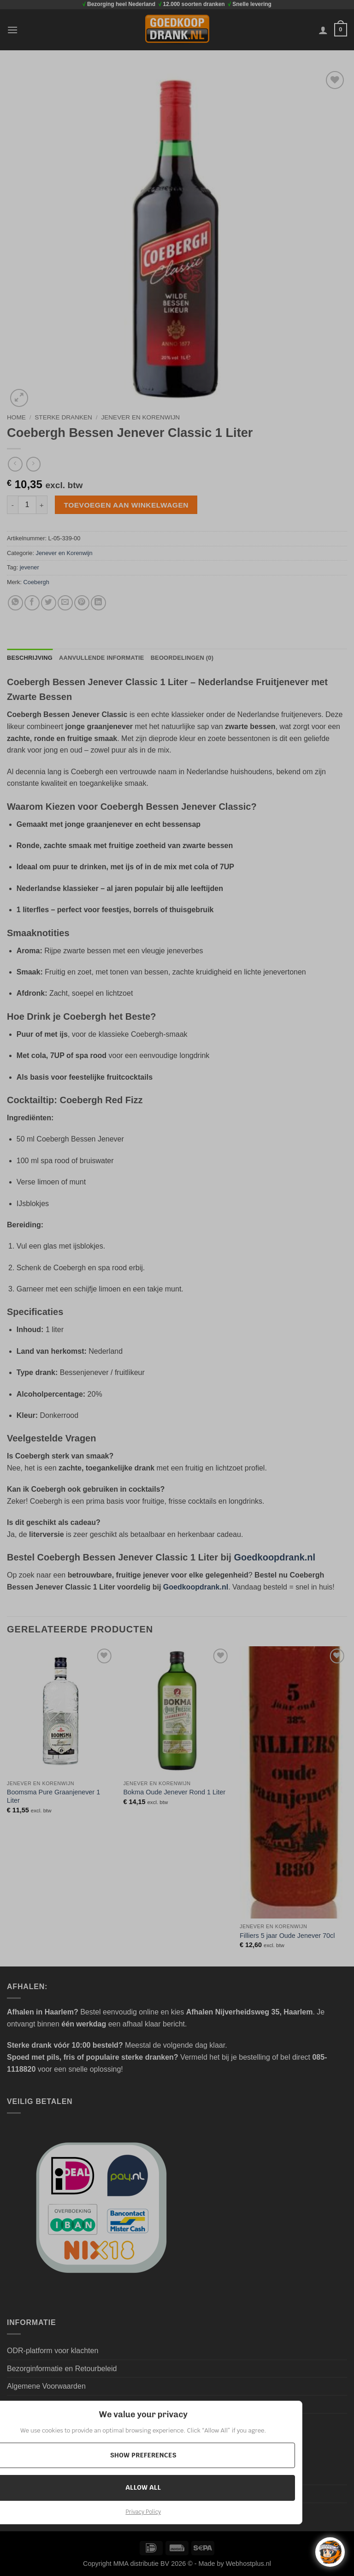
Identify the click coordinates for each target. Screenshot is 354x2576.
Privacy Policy (143, 2512)
